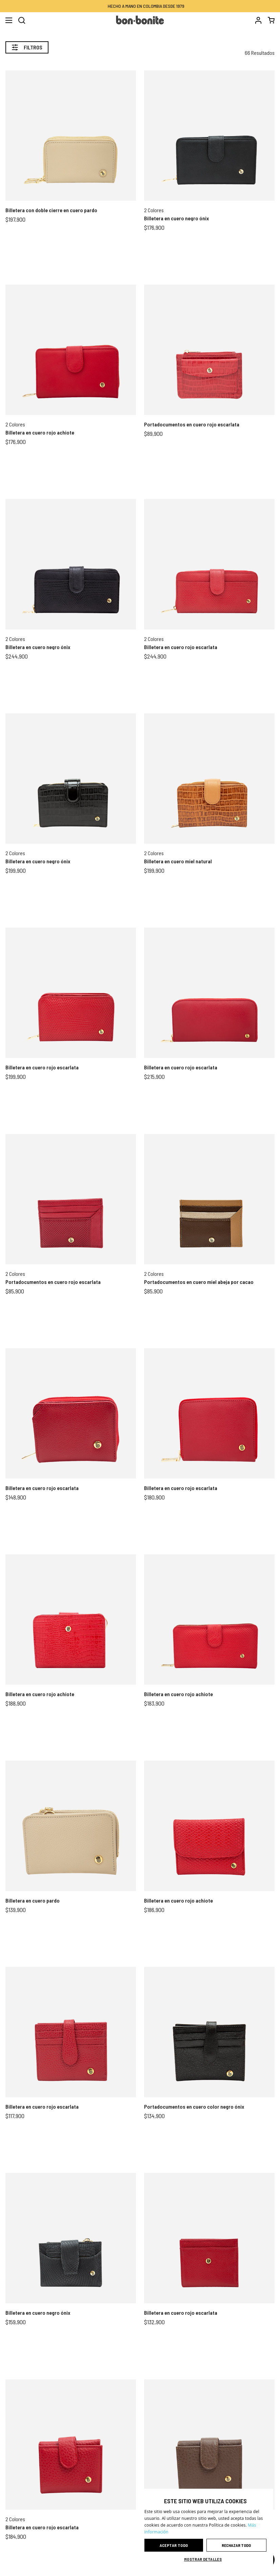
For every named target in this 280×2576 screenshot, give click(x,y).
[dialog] (205, 2529)
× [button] (265, 2496)
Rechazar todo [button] (236, 2545)
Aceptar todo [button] (174, 2545)
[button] (205, 2559)
